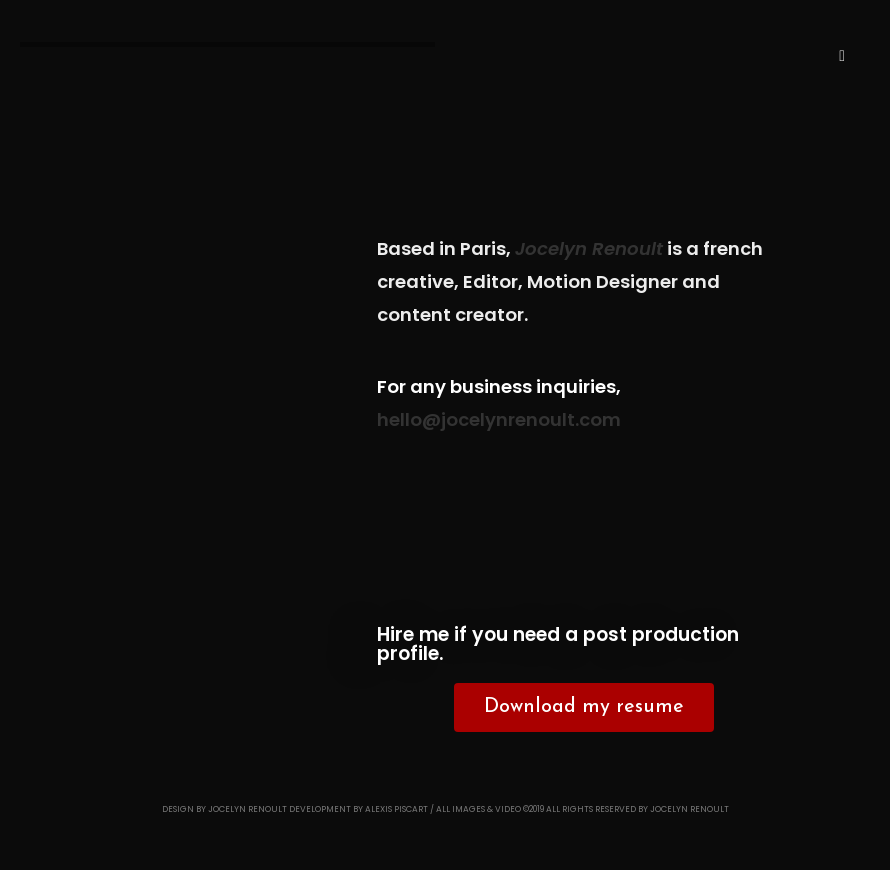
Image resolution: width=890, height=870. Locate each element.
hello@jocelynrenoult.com (499, 419)
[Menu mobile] (842, 56)
